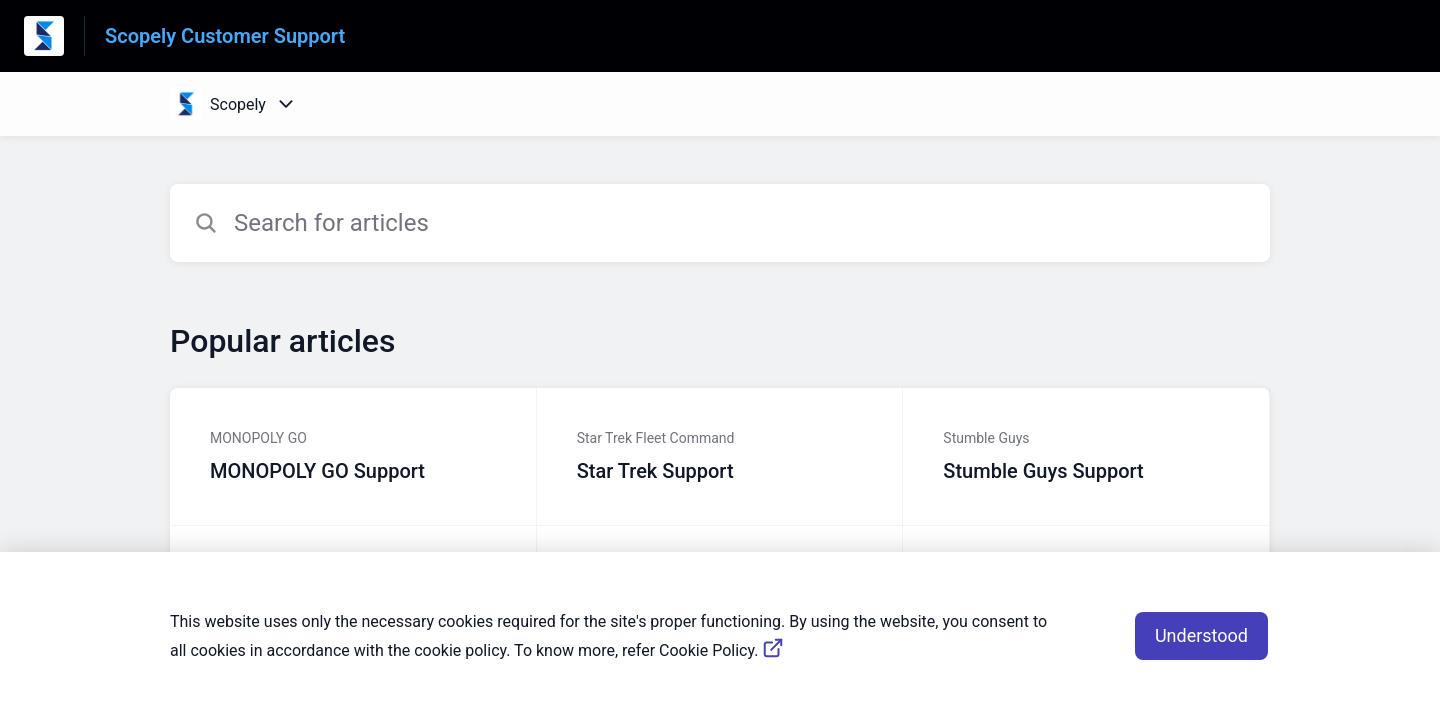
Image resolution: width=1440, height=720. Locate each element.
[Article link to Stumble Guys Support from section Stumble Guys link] (1086, 457)
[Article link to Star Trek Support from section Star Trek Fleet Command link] (720, 457)
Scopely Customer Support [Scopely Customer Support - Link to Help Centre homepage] (225, 36)
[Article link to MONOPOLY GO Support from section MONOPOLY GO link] (353, 457)
